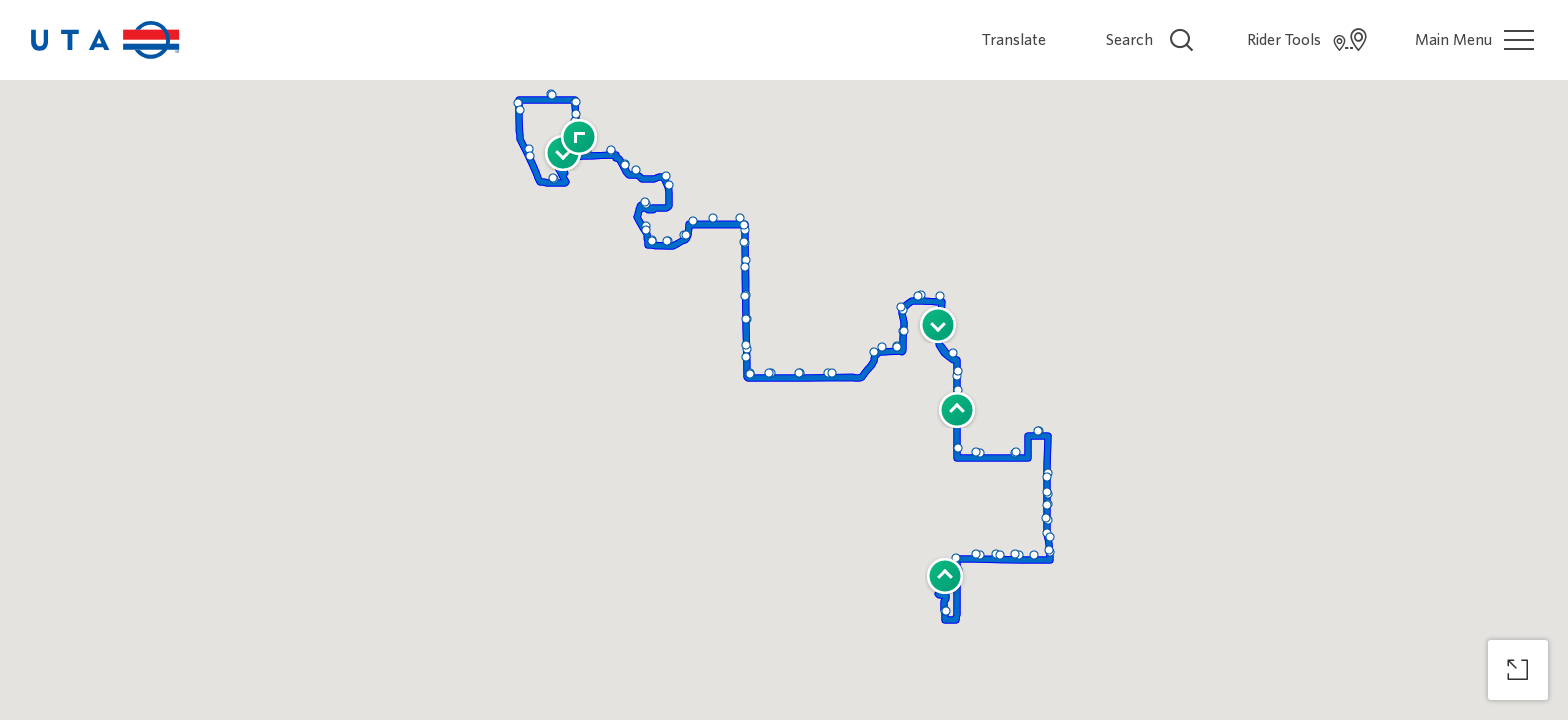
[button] (957, 393)
